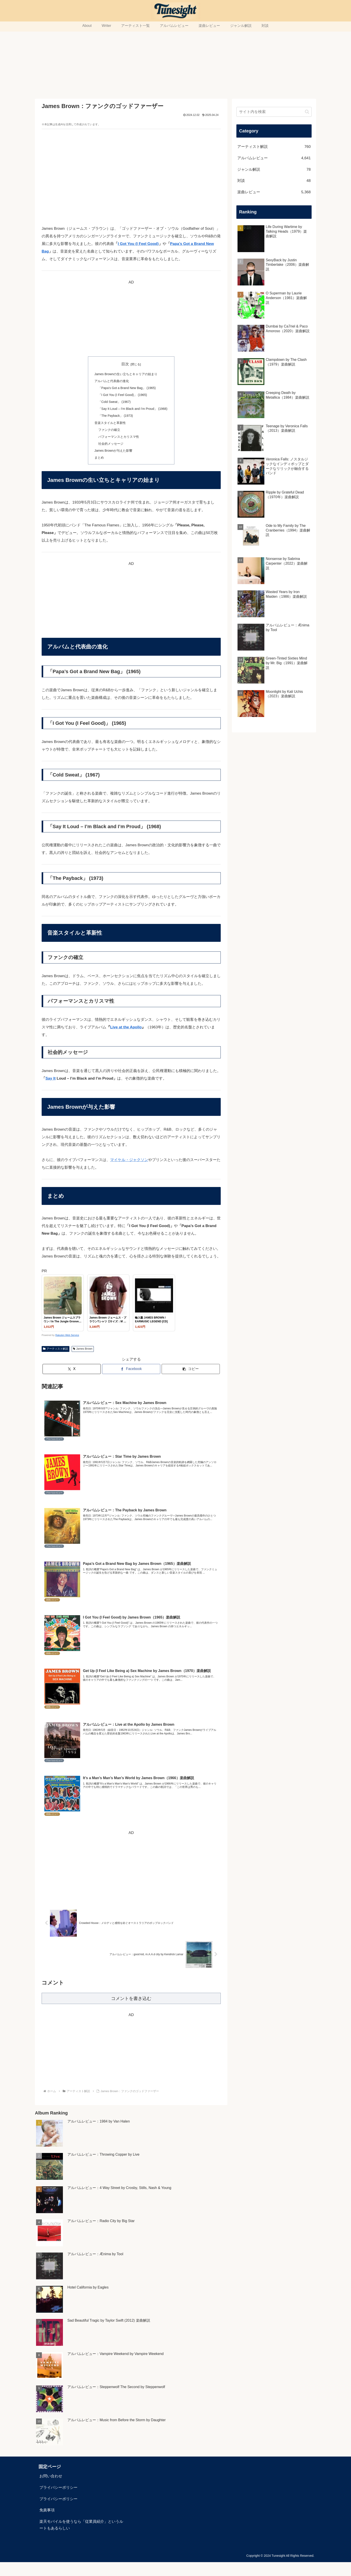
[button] (191, 1377)
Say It (50, 1086)
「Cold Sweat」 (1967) (113, 404)
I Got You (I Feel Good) (138, 244)
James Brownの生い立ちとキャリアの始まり (125, 374)
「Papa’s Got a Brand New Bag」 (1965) (126, 389)
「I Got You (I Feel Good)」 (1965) (121, 397)
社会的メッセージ (108, 449)
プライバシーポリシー (58, 2501)
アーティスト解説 (55, 1356)
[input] (274, 112)
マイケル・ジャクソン (129, 1167)
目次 (125, 364)
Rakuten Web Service (67, 1342)
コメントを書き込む (131, 2012)
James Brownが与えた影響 (111, 457)
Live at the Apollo (126, 1035)
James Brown (83, 1356)
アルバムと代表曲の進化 (109, 382)
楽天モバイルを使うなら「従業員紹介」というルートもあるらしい (81, 2538)
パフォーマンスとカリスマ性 (117, 442)
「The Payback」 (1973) (114, 419)
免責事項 (47, 2524)
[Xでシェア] (72, 1377)
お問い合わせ (50, 2490)
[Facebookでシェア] (131, 1377)
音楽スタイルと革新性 (108, 427)
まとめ (96, 464)
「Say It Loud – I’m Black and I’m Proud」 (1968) (132, 412)
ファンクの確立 (107, 434)
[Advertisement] (175, 65)
